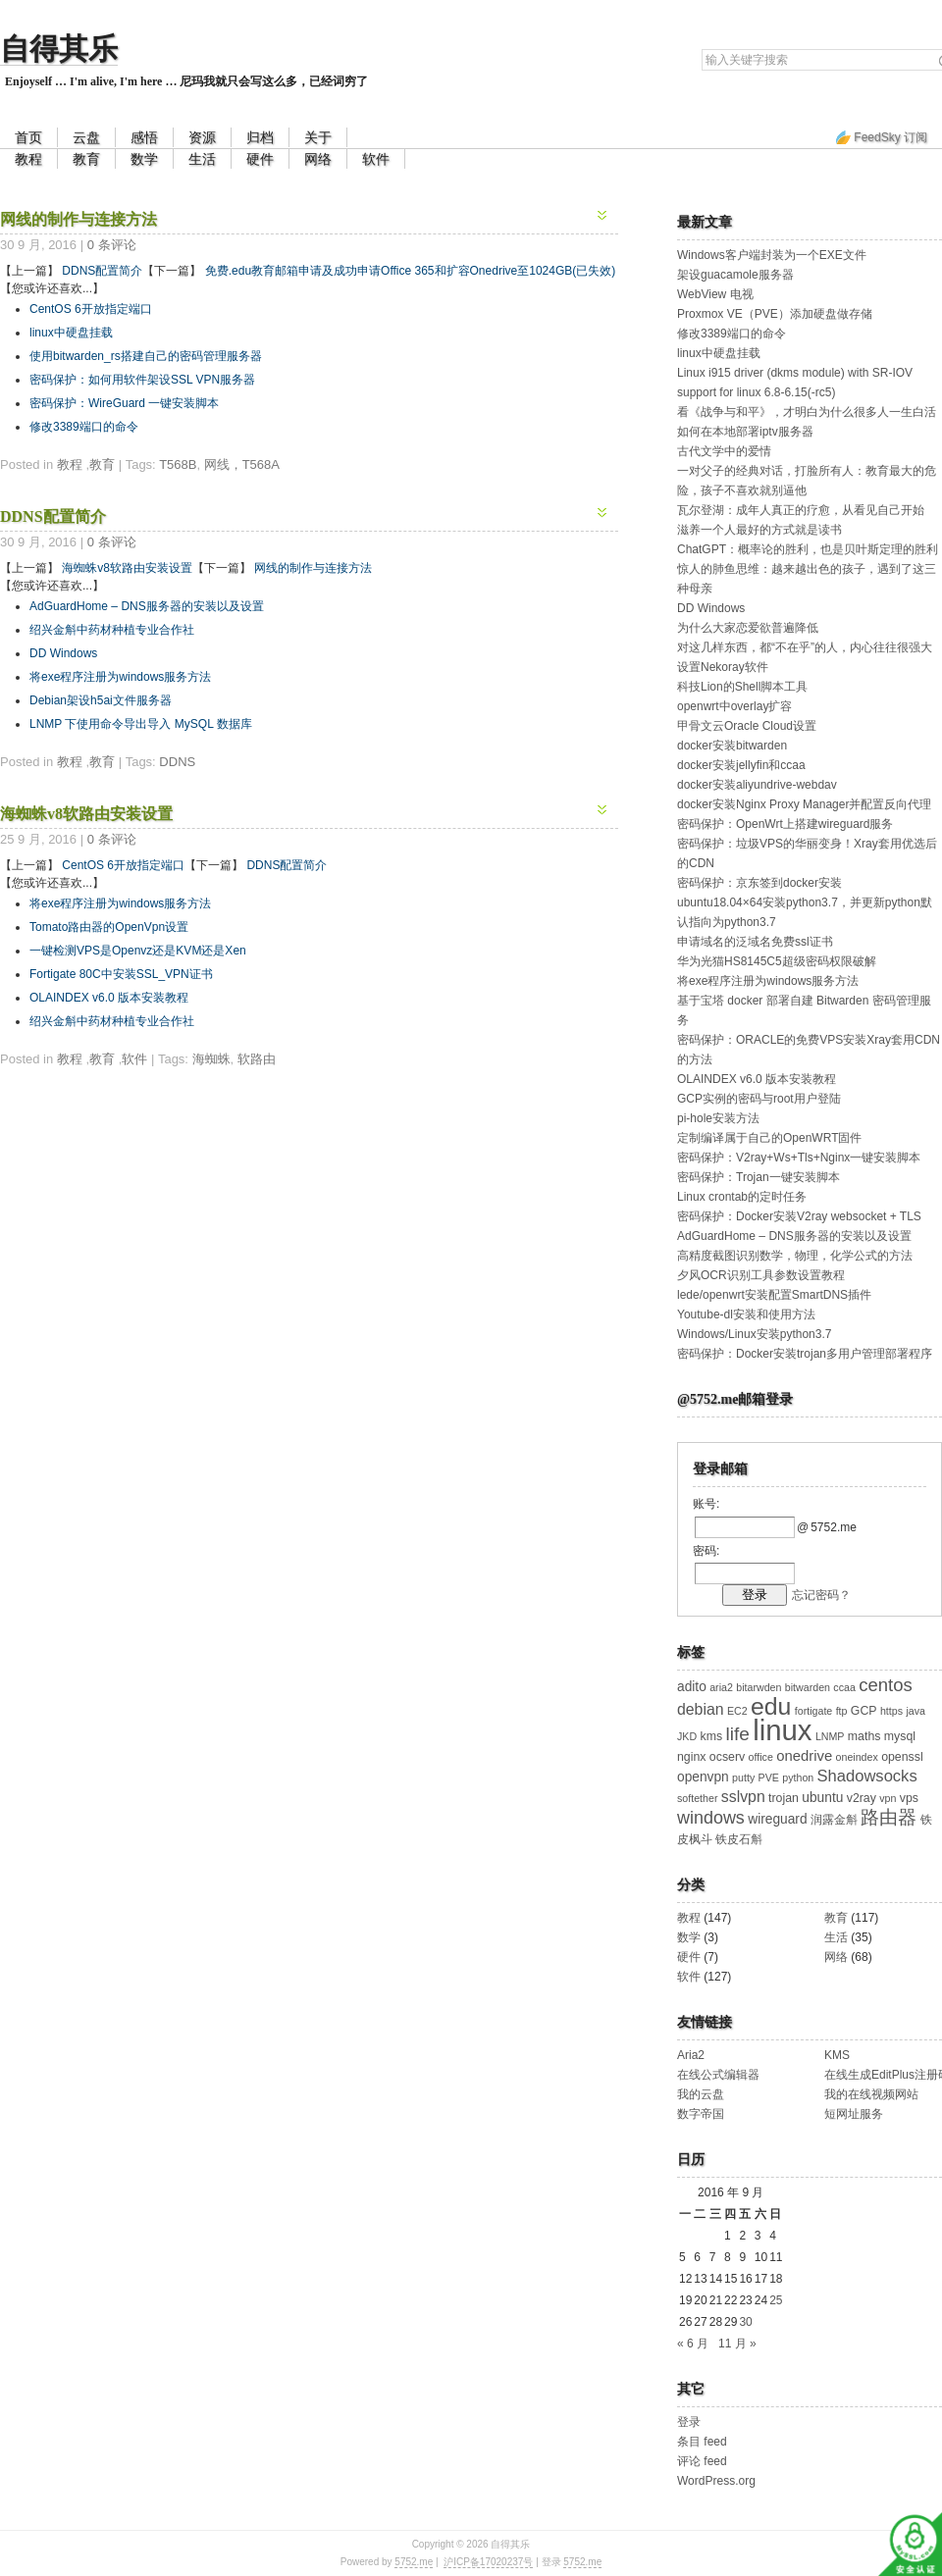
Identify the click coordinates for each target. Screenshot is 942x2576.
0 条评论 (111, 244)
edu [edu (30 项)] (771, 1706)
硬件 (260, 159)
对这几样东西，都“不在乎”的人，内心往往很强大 (804, 647)
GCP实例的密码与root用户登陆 (759, 1099)
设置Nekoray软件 (722, 667)
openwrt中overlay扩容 (734, 706)
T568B (177, 464)
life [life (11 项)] (737, 1734)
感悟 (144, 137)
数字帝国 (700, 2114)
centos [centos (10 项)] (886, 1684)
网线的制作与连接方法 (78, 219)
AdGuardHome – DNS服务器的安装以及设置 (146, 606)
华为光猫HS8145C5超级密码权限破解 (776, 961)
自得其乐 (59, 48)
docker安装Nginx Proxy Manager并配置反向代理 (804, 804)
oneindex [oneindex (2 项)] (857, 1757)
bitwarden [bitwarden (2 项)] (807, 1687)
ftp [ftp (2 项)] (842, 1711)
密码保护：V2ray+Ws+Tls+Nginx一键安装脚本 (798, 1157)
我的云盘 (700, 2094)
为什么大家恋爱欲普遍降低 (747, 628)
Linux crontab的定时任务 (742, 1197)
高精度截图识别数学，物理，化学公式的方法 (795, 1255)
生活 (202, 159)
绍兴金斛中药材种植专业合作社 (111, 630)
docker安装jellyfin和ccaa (741, 765)
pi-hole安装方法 (718, 1118)
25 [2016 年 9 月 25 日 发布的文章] (775, 2300)
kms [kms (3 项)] (711, 1736)
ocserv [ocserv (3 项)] (727, 1757)
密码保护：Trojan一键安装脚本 (758, 1177)
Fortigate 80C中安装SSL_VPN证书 (121, 974)
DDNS (177, 761)
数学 (144, 159)
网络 (318, 159)
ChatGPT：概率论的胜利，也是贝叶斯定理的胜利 (807, 549)
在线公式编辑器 (718, 2075)
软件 (376, 159)
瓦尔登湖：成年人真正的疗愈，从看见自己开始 (800, 510)
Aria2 (691, 2055)
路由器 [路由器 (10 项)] (888, 1817)
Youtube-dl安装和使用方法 (746, 1314)
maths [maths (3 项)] (864, 1736)
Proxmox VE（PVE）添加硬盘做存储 (774, 314)
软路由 (256, 1059)
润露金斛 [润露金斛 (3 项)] (834, 1820)
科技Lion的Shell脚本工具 (742, 687)
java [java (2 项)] (915, 1711)
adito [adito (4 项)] (691, 1686)
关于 (318, 137)
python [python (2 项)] (797, 1777)
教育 (86, 159)
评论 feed (702, 2461)
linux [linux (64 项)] (782, 1730)
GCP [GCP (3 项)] (864, 1711)
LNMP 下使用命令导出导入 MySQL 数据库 (140, 724)
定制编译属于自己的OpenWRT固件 (769, 1138)
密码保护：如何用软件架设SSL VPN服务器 (142, 379)
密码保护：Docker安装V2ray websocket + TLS (799, 1216)
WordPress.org (716, 2481)
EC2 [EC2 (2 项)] (737, 1711)
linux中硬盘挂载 (71, 332)
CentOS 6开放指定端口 (90, 309)
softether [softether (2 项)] (697, 1798)
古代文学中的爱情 (724, 451)
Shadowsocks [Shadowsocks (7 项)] (867, 1776)
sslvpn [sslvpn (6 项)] (743, 1796)
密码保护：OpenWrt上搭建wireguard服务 (785, 824)
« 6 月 (692, 2343)
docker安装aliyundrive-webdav (757, 785)
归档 (260, 137)
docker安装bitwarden (732, 745)
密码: (706, 1551)
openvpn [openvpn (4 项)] (703, 1777)
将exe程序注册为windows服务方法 (120, 677)
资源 (202, 137)
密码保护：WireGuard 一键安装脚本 (124, 403)
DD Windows (63, 653)
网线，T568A (242, 464)
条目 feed (702, 2441)
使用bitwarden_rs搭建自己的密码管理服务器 (145, 356)
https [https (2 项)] (891, 1711)
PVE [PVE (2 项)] (769, 1777)
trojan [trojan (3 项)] (783, 1798)
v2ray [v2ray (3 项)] (861, 1798)
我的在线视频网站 (871, 2094)
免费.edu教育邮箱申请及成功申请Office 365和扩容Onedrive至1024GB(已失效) (410, 271)
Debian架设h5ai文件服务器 (100, 700)
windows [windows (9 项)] (711, 1818)
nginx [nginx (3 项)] (691, 1757)
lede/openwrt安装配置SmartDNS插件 (774, 1295)
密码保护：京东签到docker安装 (759, 883)
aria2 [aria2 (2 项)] (721, 1687)
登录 (689, 2422)
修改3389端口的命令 (83, 427)
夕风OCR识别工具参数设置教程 (761, 1275)
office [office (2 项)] (761, 1757)
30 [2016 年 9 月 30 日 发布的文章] (745, 2322)
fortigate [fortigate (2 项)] (814, 1711)
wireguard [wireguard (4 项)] (777, 1819)
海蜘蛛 (211, 1059)
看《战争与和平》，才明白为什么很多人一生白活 (806, 412)
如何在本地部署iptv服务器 (745, 431)
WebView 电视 (715, 294)
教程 (28, 159)
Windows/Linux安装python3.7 (754, 1334)
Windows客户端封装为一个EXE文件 (771, 255)
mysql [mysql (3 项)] (900, 1736)
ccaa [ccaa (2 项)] (844, 1687)
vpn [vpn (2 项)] (887, 1798)
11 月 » (737, 2343)
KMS (837, 2055)
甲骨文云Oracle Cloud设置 (746, 726)
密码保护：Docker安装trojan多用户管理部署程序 (804, 1354)
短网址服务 (853, 2114)
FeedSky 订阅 (890, 137)
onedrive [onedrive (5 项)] (804, 1756)
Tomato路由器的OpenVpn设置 (108, 927)
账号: (706, 1504)
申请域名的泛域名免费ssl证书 (755, 942)
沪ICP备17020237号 (488, 2561)
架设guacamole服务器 (735, 275)
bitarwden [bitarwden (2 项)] (758, 1687)
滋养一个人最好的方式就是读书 (759, 530)
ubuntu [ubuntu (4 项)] (822, 1797)
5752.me (413, 2561)
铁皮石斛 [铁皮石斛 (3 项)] (738, 1839)
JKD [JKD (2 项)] (687, 1736)
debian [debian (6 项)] (700, 1709)
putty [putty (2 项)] (743, 1777)
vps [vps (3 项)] (909, 1798)
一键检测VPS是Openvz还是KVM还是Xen (137, 950)
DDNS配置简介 (102, 271)
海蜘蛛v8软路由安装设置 (127, 568)
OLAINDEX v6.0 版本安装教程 (108, 998)
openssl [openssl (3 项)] (902, 1757)
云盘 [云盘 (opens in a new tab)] (86, 137)
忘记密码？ (821, 1595)
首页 (28, 137)
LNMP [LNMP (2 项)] (830, 1736)
